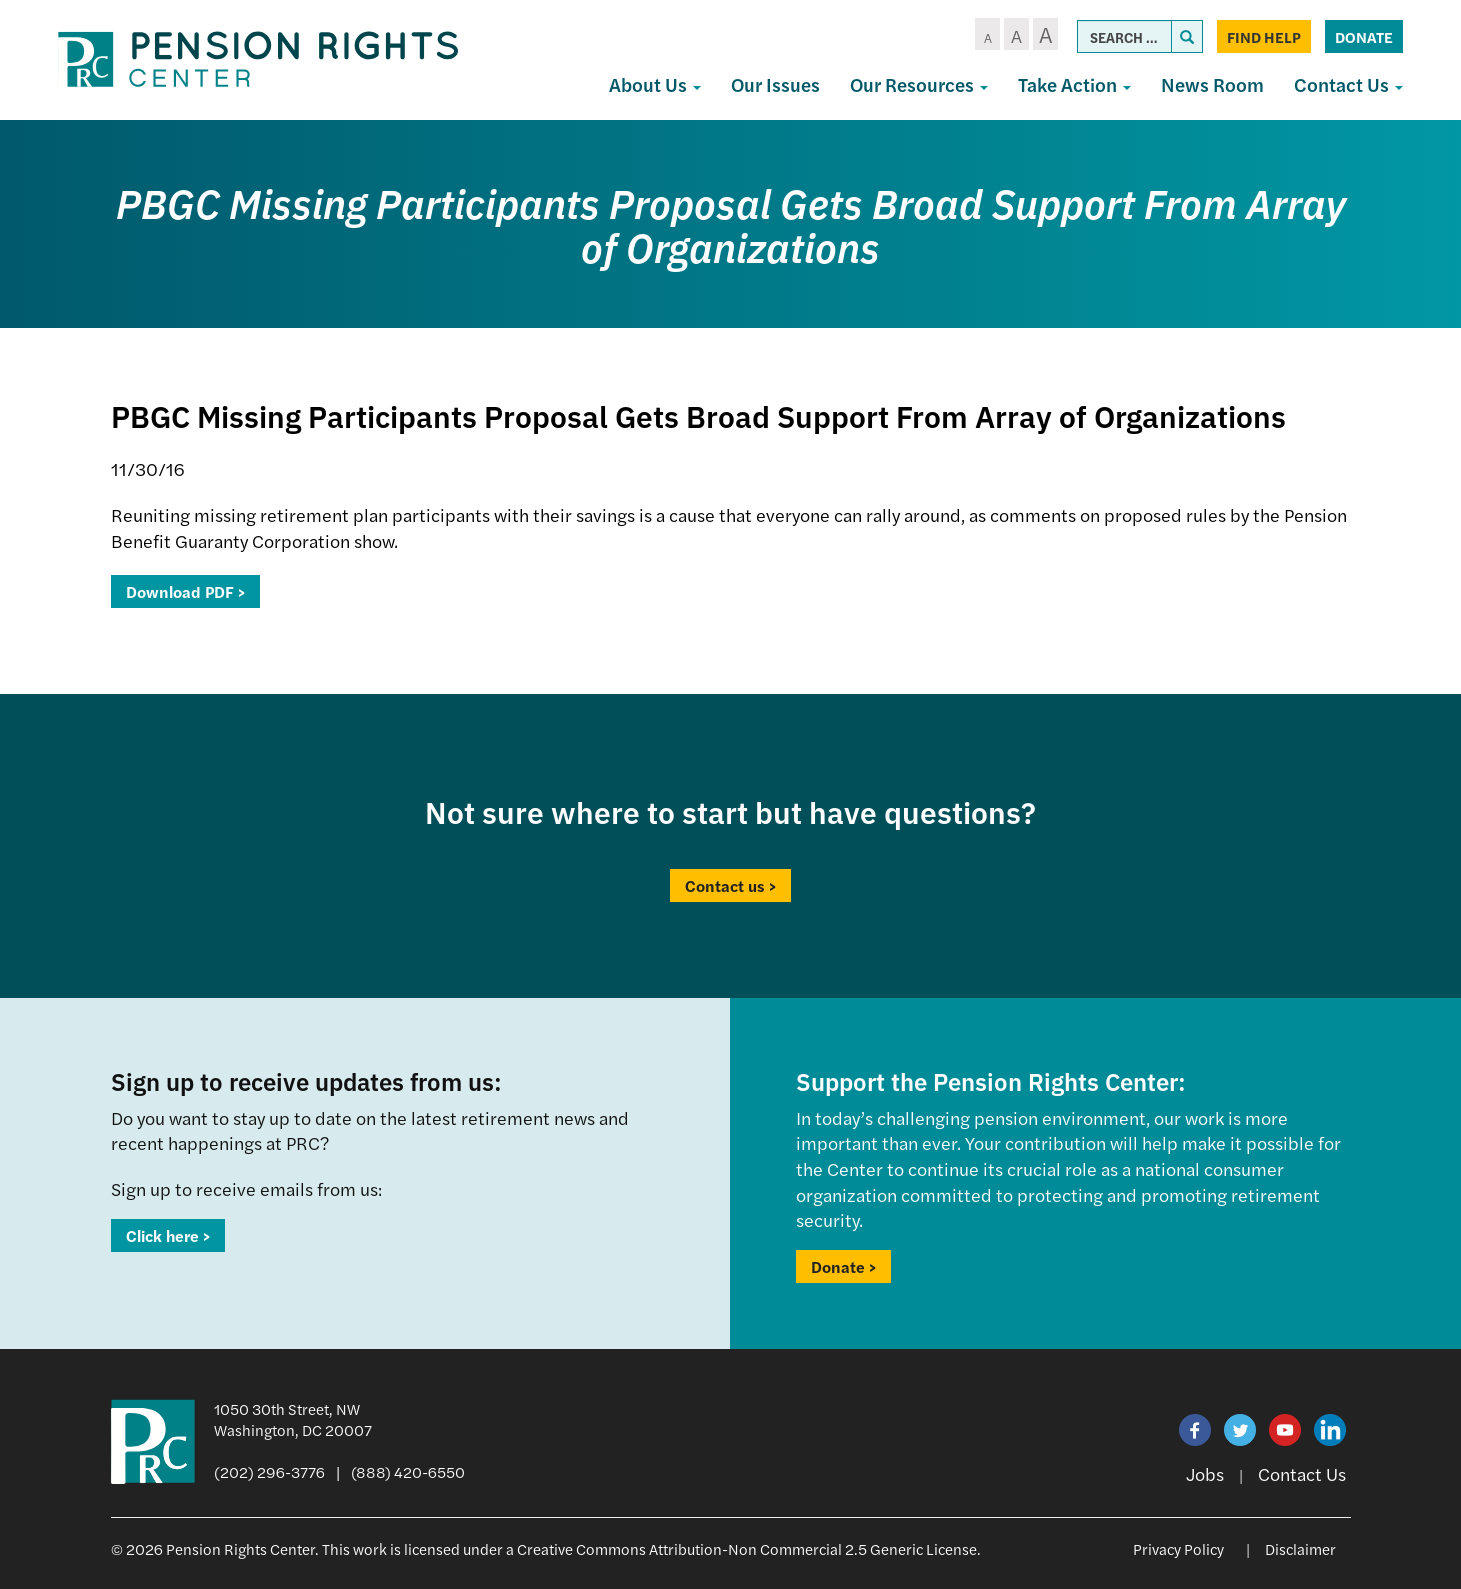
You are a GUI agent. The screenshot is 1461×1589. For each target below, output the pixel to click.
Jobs (1205, 1473)
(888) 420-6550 (408, 1471)
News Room (1212, 84)
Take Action (1074, 84)
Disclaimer (1300, 1548)
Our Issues (775, 84)
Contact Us (1348, 84)
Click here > (168, 1235)
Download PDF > (185, 591)
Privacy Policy (1178, 1548)
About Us (655, 84)
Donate (1364, 36)
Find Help (1264, 36)
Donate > (843, 1266)
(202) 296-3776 (269, 1471)
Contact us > (730, 885)
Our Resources (919, 84)
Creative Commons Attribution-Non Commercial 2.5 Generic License (747, 1548)
